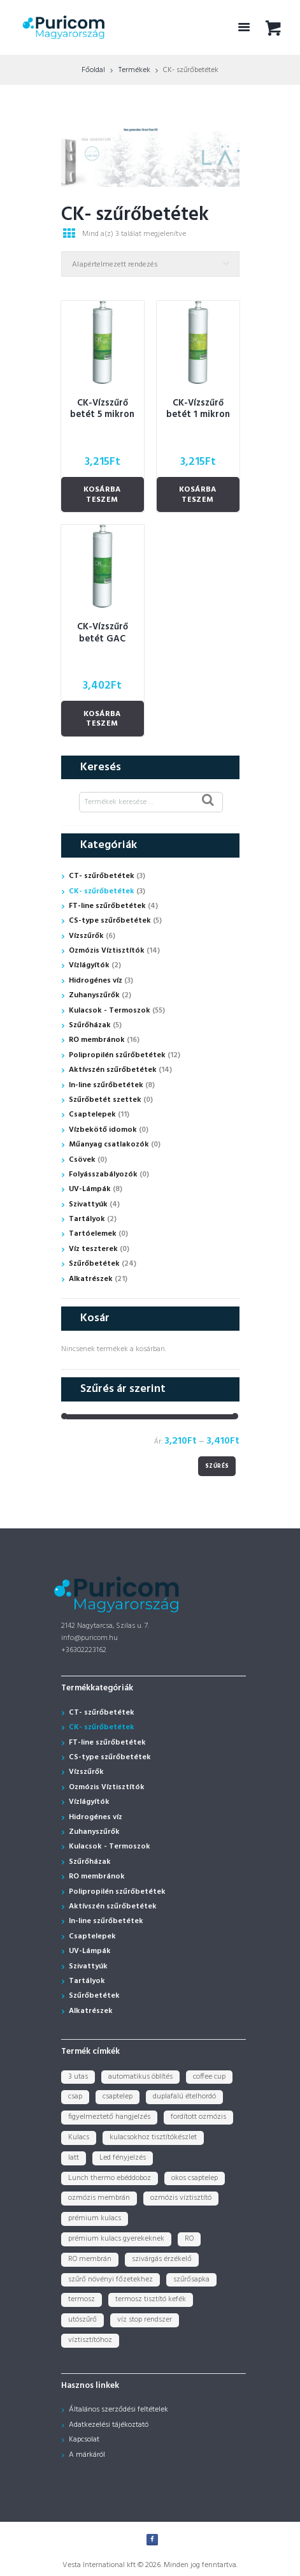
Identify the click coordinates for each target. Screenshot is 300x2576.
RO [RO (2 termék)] (189, 2238)
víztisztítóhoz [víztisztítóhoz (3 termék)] (90, 2340)
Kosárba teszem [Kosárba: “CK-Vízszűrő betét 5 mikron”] (102, 494)
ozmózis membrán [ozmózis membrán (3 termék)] (99, 2198)
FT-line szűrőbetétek (107, 906)
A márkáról (87, 2454)
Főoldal (93, 70)
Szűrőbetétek (94, 1263)
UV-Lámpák (90, 1189)
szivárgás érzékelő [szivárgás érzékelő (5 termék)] (162, 2259)
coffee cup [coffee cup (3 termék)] (209, 2076)
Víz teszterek (93, 1249)
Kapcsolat (84, 2439)
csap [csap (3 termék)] (75, 2096)
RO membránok (97, 1040)
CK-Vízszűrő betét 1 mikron (198, 409)
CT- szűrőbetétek (101, 876)
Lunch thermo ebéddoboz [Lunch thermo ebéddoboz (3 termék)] (109, 2178)
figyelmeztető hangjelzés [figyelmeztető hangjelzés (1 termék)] (109, 2117)
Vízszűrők (86, 936)
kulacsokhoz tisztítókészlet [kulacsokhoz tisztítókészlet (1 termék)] (153, 2137)
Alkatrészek (91, 1279)
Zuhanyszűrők (94, 995)
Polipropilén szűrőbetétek (117, 1055)
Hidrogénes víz (95, 980)
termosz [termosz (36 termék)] (81, 2299)
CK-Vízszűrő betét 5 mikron (102, 409)
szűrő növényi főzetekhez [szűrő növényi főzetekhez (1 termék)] (110, 2279)
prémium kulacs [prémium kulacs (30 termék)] (94, 2218)
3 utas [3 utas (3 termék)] (78, 2076)
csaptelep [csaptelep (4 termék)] (117, 2096)
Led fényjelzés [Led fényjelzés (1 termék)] (122, 2157)
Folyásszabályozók (103, 1174)
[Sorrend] (150, 264)
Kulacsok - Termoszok (109, 1010)
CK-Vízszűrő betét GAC (102, 633)
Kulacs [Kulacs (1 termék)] (78, 2137)
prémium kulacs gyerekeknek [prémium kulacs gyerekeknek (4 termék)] (116, 2238)
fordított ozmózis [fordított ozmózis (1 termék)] (198, 2117)
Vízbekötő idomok (103, 1129)
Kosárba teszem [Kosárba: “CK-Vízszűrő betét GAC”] (102, 719)
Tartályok (87, 1219)
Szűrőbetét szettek (105, 1100)
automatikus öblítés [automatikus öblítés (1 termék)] (140, 2076)
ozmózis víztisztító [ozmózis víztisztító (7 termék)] (180, 2198)
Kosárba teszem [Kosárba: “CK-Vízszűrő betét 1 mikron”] (198, 494)
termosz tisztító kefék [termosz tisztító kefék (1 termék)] (150, 2299)
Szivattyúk (88, 1204)
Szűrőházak (90, 1025)
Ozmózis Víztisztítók (107, 950)
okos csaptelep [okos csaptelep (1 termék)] (194, 2178)
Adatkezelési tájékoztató (108, 2425)
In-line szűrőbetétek (106, 1085)
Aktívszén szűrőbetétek (113, 1070)
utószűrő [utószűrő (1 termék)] (82, 2319)
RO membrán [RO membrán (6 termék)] (89, 2259)
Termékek (134, 70)
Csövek (82, 1159)
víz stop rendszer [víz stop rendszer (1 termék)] (144, 2319)
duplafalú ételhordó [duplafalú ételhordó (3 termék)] (184, 2096)
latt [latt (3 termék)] (73, 2157)
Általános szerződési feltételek (118, 2409)
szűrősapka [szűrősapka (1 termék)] (191, 2279)
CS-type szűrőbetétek (110, 920)
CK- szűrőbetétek (101, 891)
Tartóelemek (93, 1233)
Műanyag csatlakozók (109, 1144)
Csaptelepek (92, 1114)
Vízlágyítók (89, 965)
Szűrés (217, 1466)
